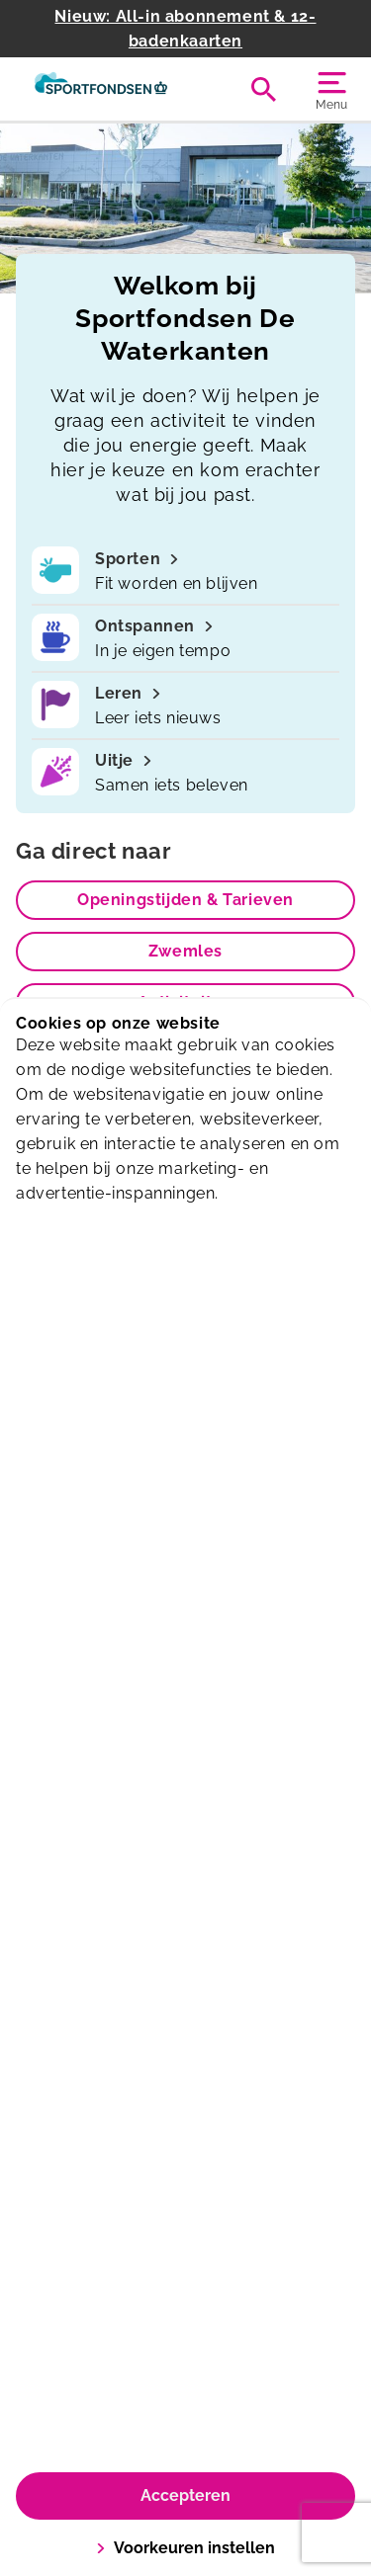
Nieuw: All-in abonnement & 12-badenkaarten (185, 28)
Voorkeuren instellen (185, 2547)
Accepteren (185, 2495)
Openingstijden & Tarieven (185, 899)
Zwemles (185, 951)
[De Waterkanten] (101, 89)
